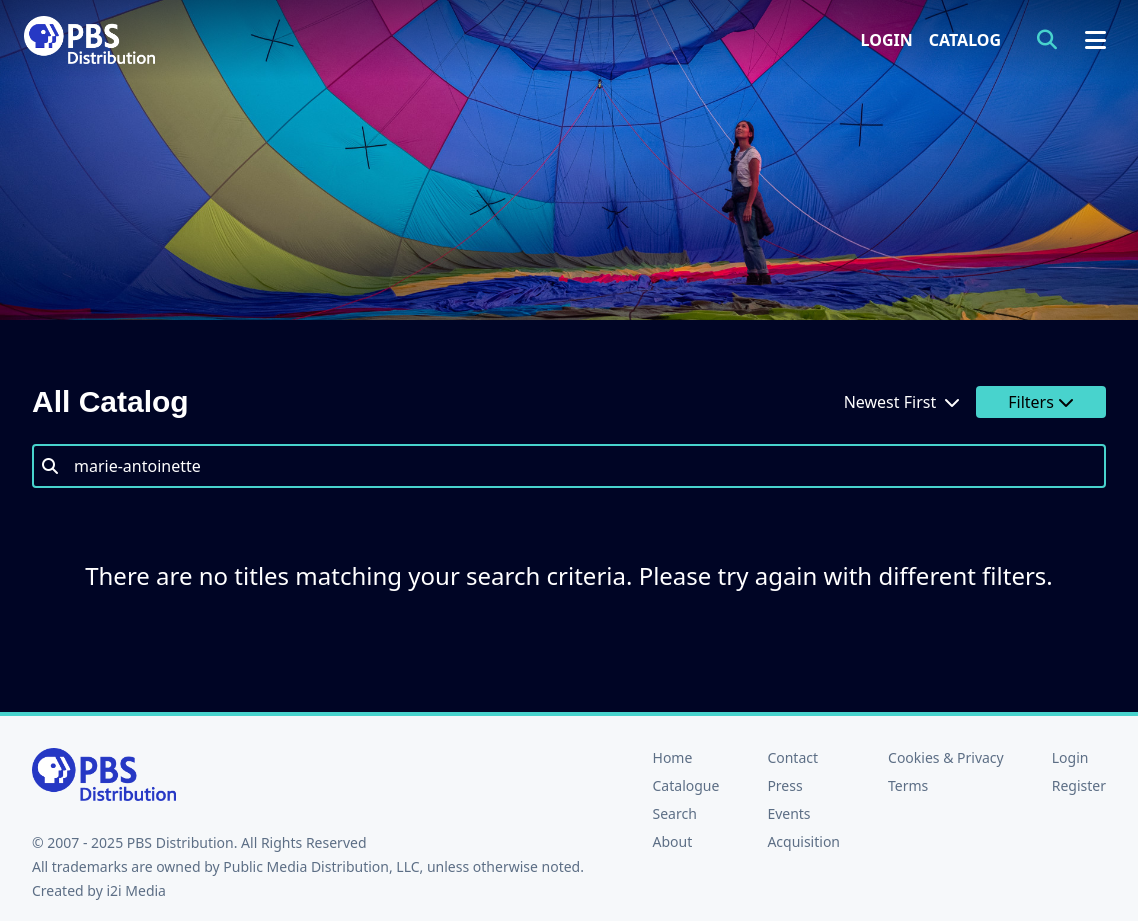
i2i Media (136, 890)
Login (887, 40)
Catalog (965, 40)
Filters (1041, 402)
